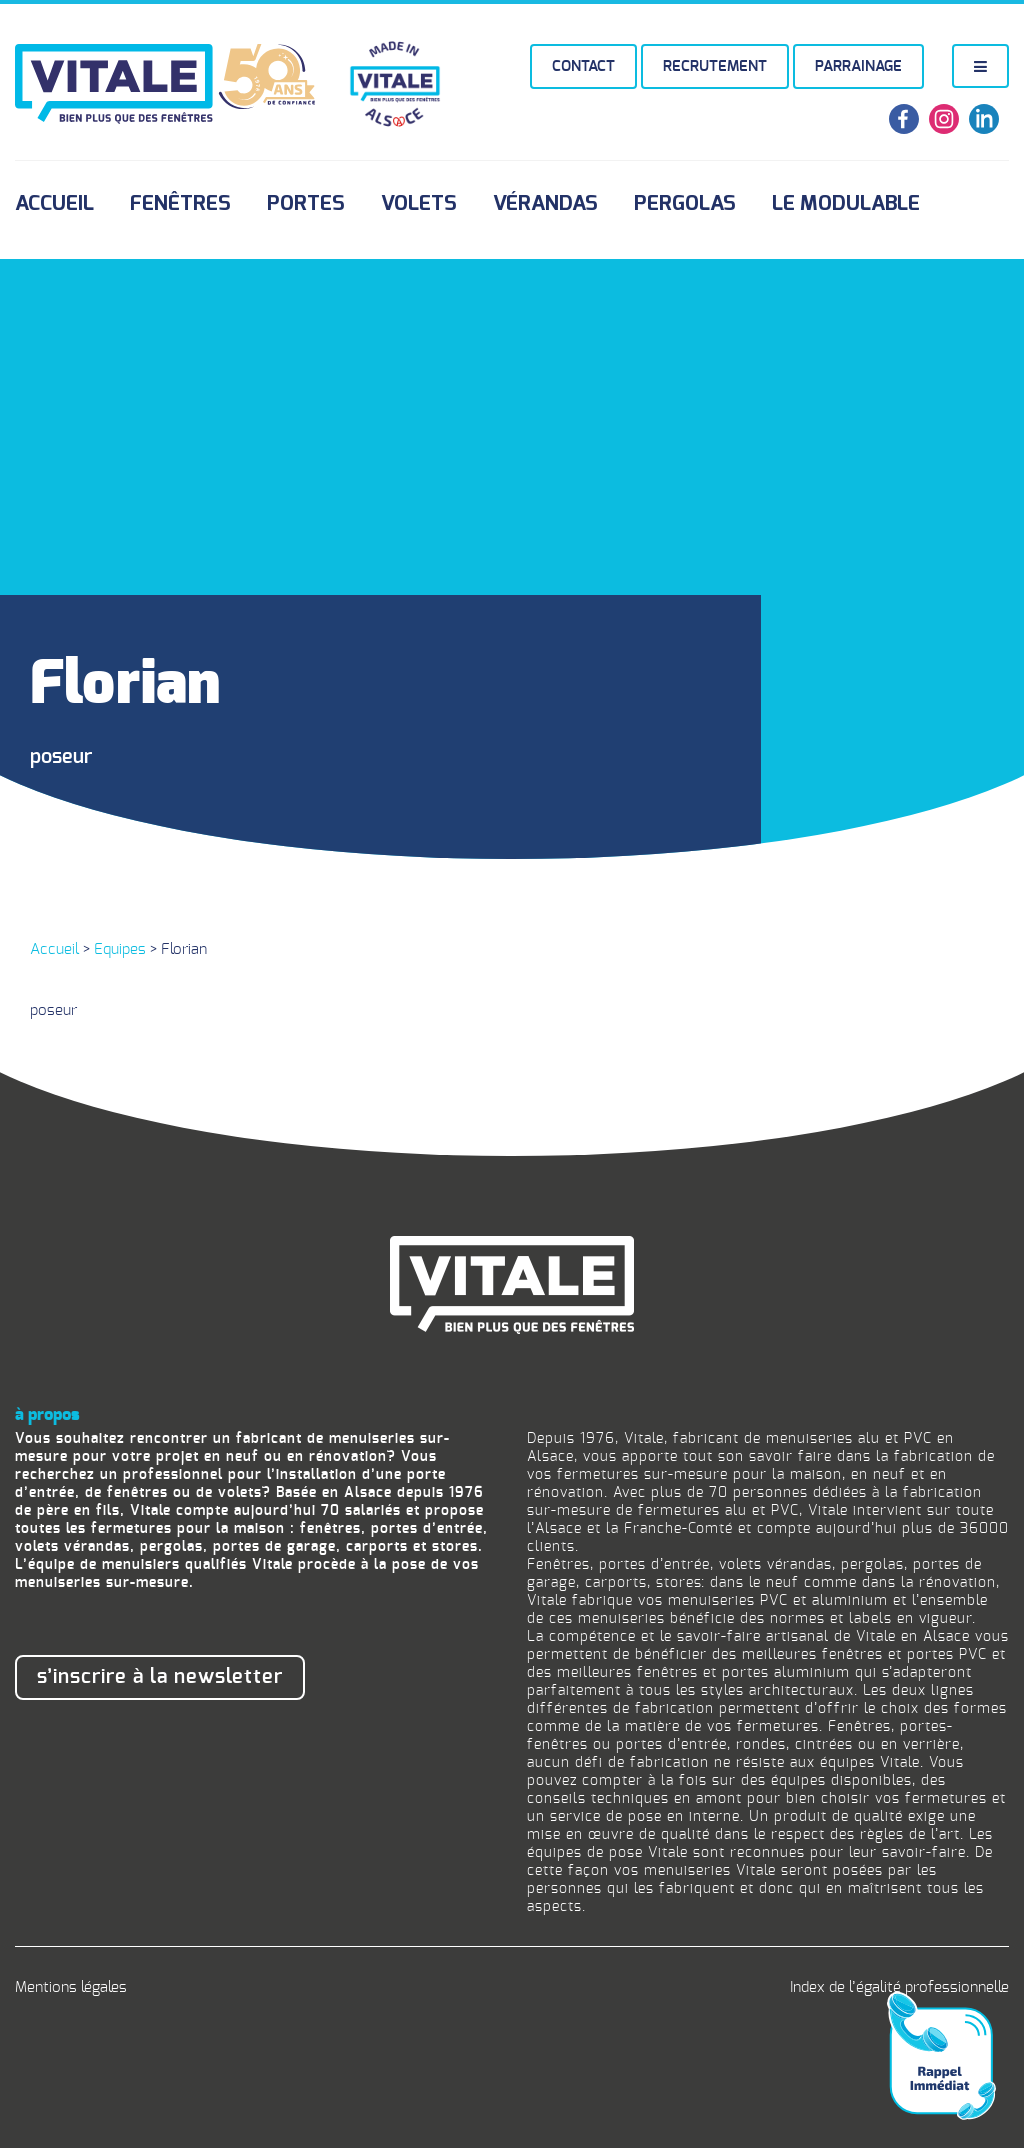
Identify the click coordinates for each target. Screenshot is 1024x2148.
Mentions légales (71, 1987)
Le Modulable (846, 203)
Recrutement (715, 66)
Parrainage (858, 66)
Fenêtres (180, 203)
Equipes (120, 949)
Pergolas (685, 203)
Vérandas (545, 203)
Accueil (54, 203)
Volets (419, 203)
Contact (583, 66)
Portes (306, 203)
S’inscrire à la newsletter (160, 1677)
